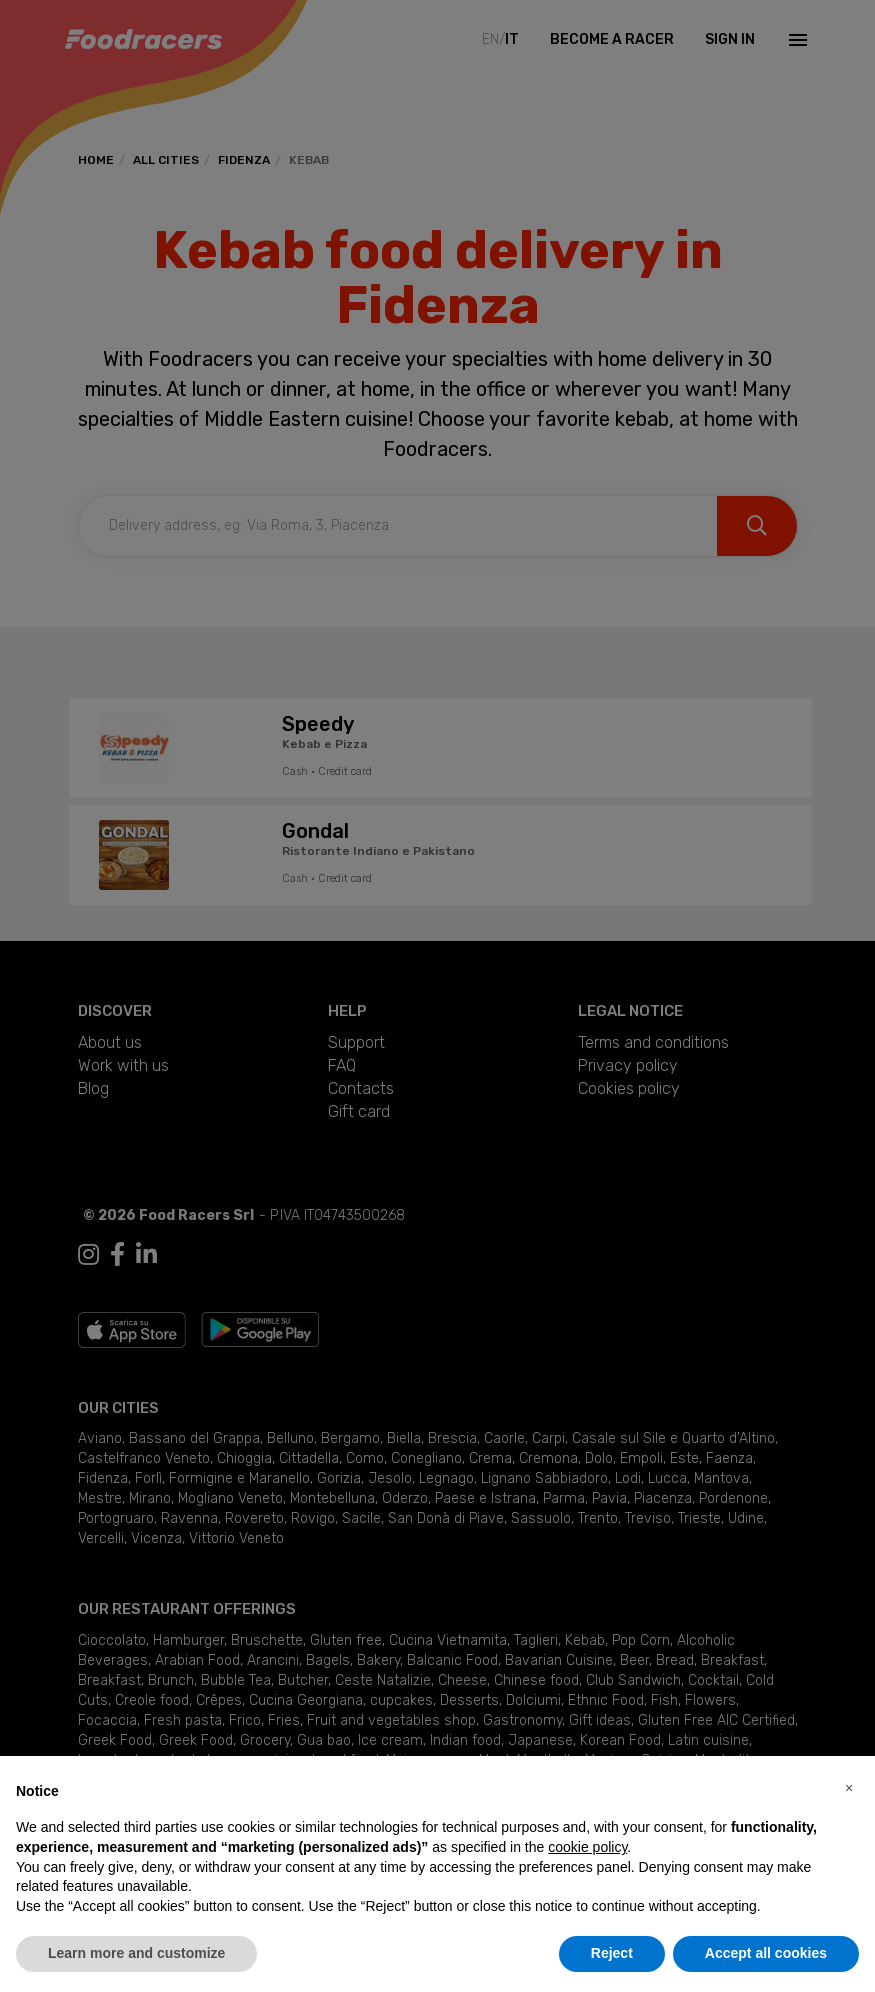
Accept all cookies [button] (766, 1953)
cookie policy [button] (587, 1847)
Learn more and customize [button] (136, 1953)
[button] (849, 1788)
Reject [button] (612, 1953)
